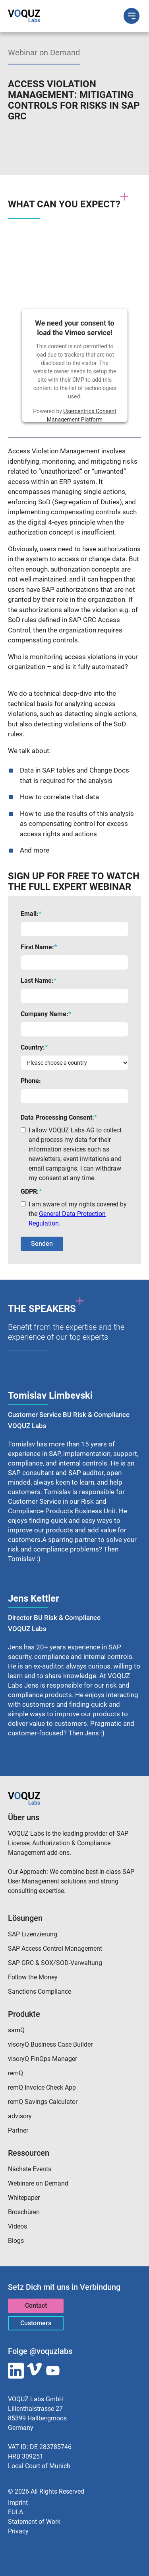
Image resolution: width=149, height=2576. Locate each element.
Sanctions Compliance (39, 1991)
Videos (17, 2226)
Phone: (31, 1081)
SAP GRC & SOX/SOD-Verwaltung (55, 1963)
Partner (18, 2130)
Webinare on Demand (38, 2183)
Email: (31, 913)
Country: (34, 1047)
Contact (36, 2305)
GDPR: (31, 1191)
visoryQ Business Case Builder (50, 2044)
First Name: (39, 947)
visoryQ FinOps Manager (42, 2059)
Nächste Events (29, 2169)
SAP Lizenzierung (32, 1934)
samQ (16, 2030)
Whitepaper (24, 2197)
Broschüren (24, 2212)
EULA (15, 2512)
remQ (15, 2073)
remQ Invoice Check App (42, 2087)
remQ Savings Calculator (42, 2102)
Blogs (16, 2240)
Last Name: (38, 980)
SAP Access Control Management (55, 1948)
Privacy (18, 2531)
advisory (20, 2116)
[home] (24, 16)
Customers (35, 2323)
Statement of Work (34, 2521)
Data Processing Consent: (59, 1117)
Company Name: (46, 1014)
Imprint (18, 2502)
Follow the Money (33, 1977)
